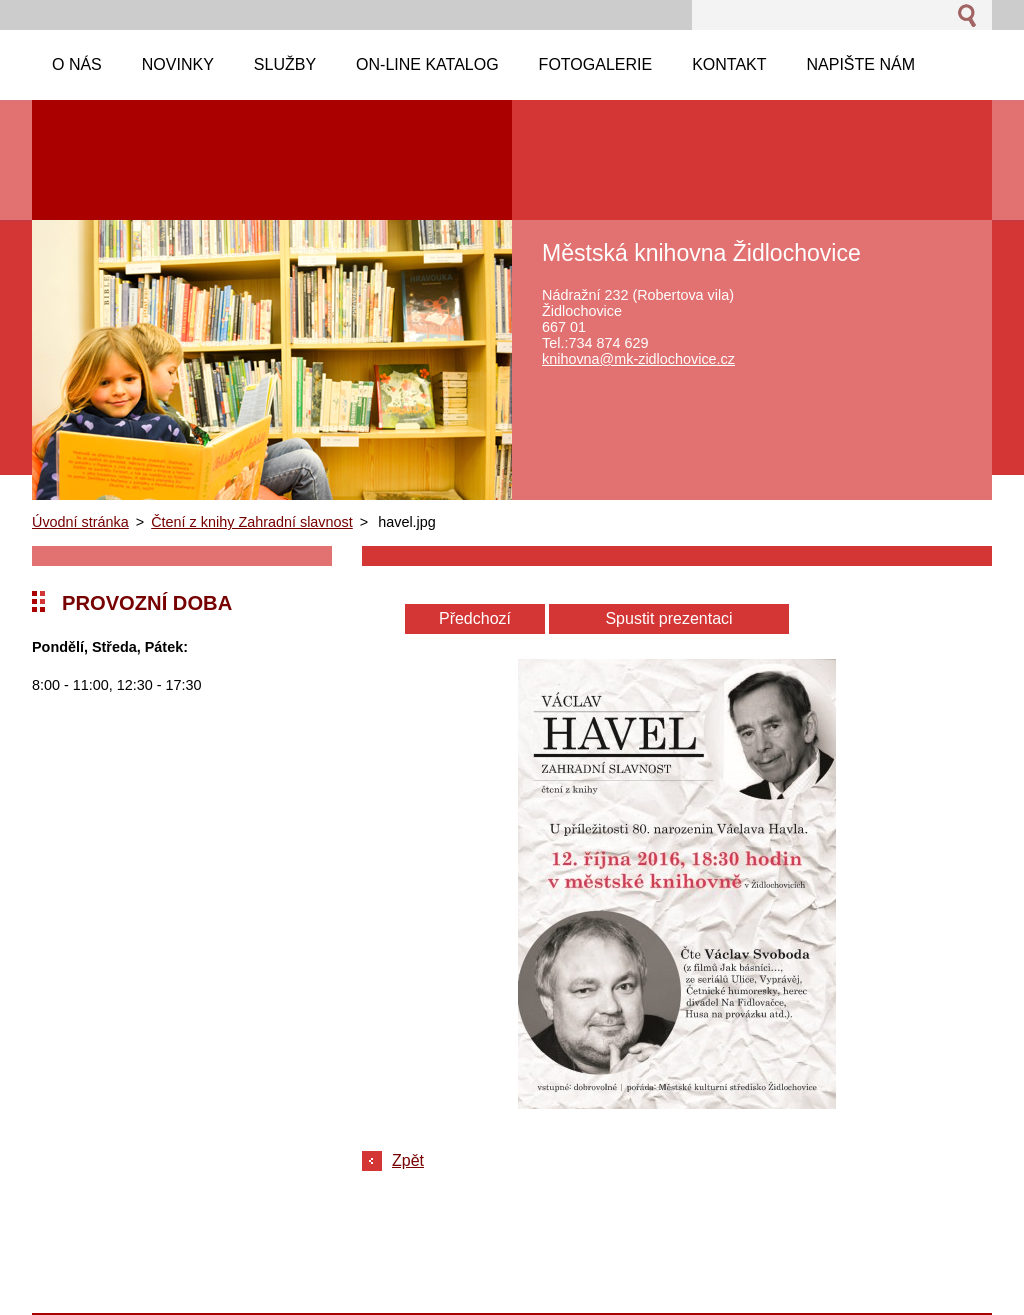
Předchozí (475, 618)
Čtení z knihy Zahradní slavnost (252, 522)
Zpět (408, 1160)
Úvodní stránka (80, 522)
